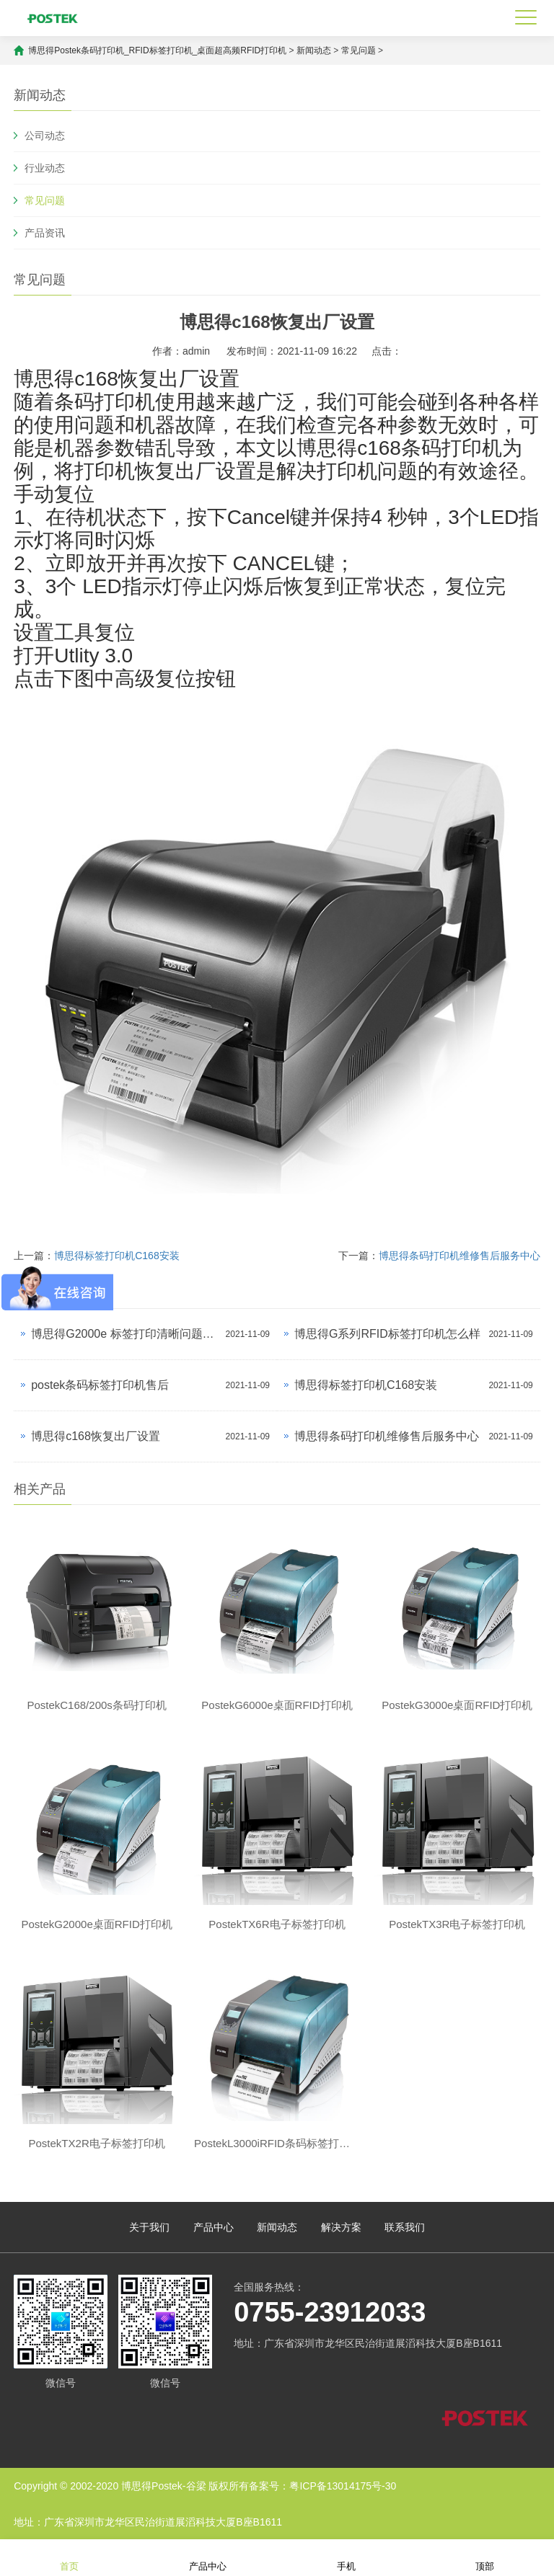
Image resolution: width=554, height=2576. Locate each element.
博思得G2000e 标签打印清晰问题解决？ (124, 1334)
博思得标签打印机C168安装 (116, 1255)
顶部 (484, 2557)
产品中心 (213, 2227)
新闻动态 (313, 50)
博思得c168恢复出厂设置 (95, 1436)
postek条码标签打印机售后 (100, 1385)
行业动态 (45, 168)
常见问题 (358, 50)
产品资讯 (45, 233)
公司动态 (45, 135)
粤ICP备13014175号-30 (342, 2486)
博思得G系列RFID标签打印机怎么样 (387, 1334)
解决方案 (341, 2227)
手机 (346, 2557)
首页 (69, 2557)
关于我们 (149, 2227)
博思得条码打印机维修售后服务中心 (459, 1255)
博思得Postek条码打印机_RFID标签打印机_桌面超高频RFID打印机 (158, 50)
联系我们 (404, 2227)
